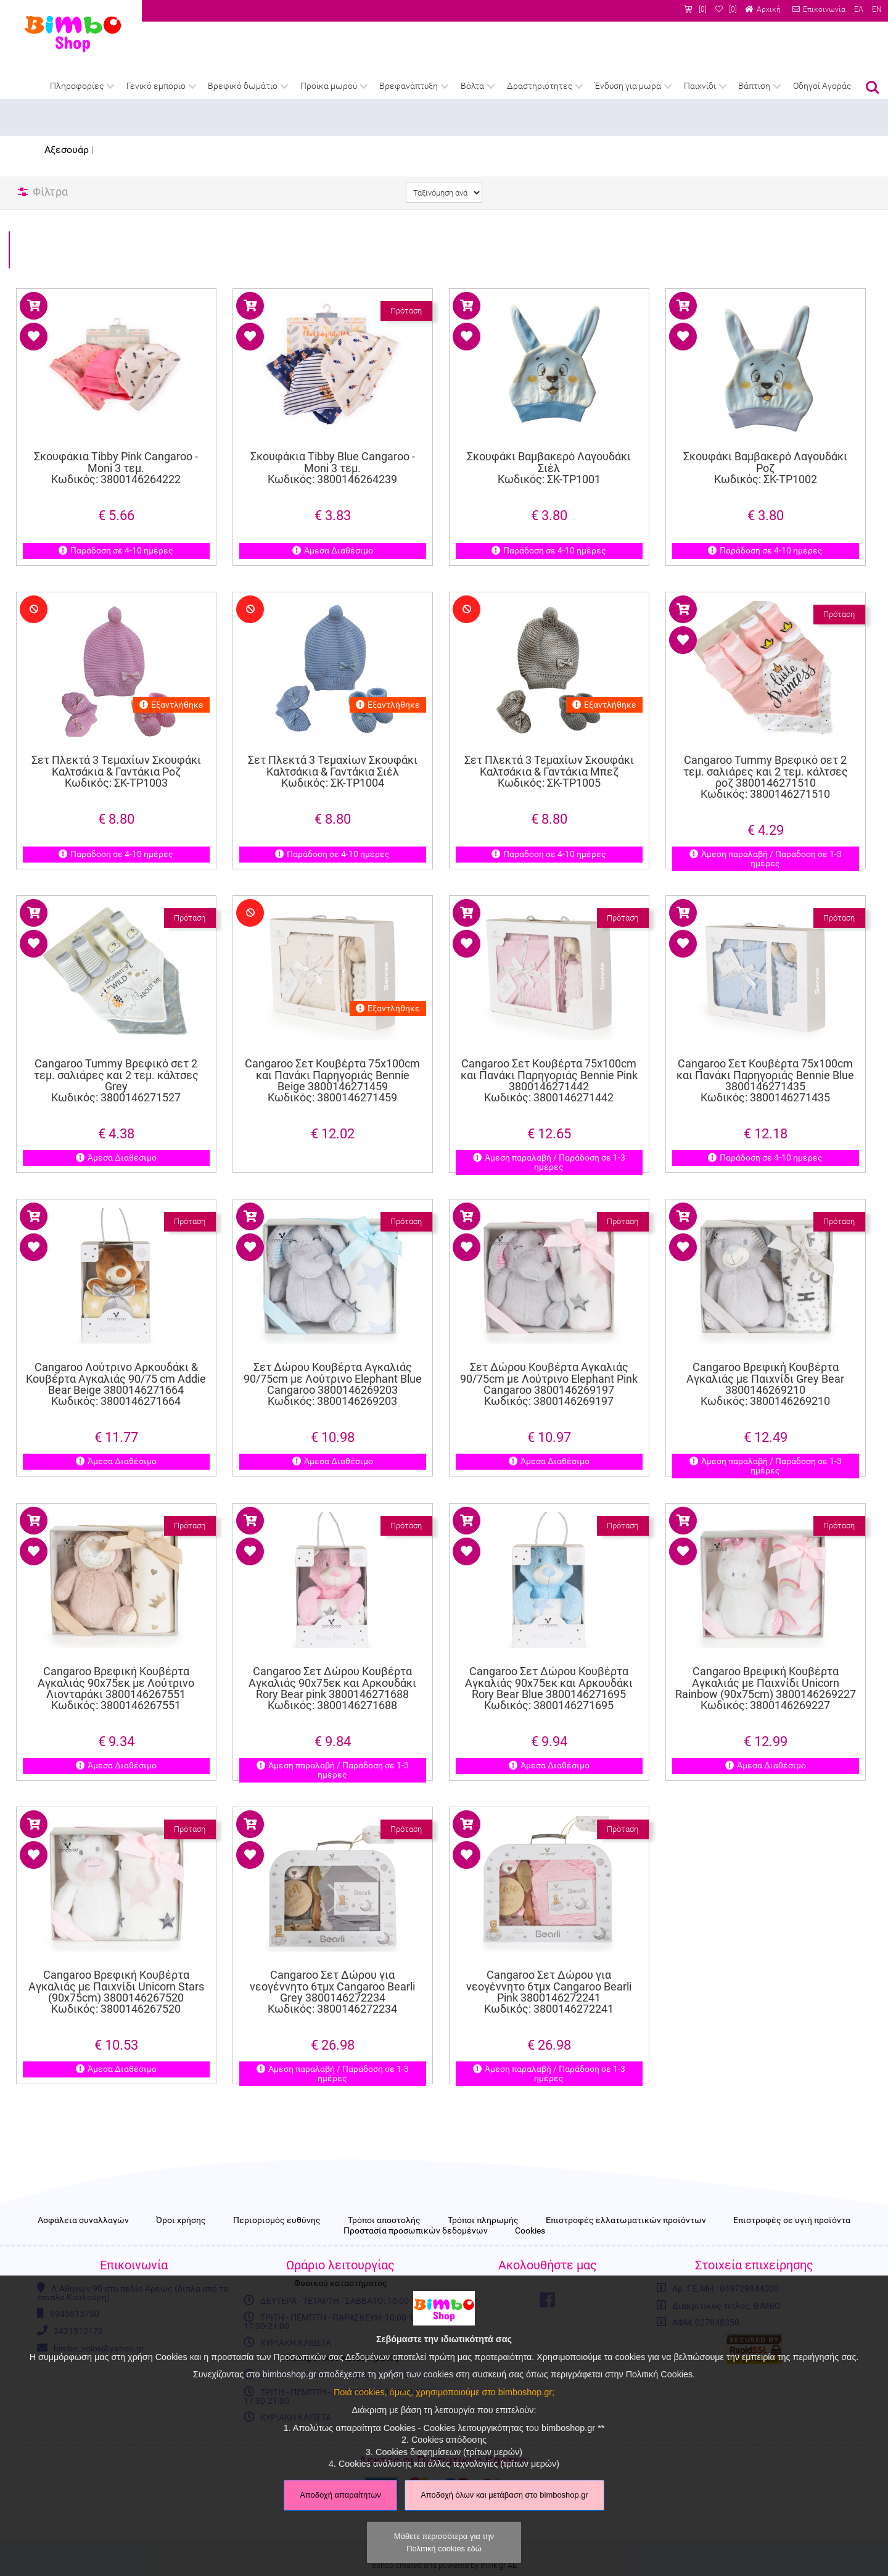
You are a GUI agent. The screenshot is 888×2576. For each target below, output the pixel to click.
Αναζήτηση (872, 87)
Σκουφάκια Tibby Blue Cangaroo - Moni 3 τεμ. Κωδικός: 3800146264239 (332, 468)
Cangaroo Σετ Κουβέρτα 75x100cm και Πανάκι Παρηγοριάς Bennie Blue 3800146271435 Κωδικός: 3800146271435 (766, 1051)
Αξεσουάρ (66, 149)
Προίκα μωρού (328, 86)
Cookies (530, 2231)
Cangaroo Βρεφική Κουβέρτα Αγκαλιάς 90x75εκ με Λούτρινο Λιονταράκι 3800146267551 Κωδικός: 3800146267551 (115, 1658)
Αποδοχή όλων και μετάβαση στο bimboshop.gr (504, 2494)
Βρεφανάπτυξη (408, 86)
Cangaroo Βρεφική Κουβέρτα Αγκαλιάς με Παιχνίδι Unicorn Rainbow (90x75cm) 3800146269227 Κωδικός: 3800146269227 (766, 1658)
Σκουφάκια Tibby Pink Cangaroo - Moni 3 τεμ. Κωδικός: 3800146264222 (116, 468)
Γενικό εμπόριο (156, 86)
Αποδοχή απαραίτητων (340, 2494)
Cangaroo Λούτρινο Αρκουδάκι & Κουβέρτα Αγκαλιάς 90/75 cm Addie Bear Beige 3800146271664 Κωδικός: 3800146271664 (116, 1355)
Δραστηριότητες (539, 86)
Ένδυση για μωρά (627, 86)
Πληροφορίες (77, 86)
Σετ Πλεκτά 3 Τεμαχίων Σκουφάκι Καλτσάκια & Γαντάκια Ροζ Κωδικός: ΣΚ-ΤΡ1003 (116, 745)
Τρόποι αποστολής (384, 2220)
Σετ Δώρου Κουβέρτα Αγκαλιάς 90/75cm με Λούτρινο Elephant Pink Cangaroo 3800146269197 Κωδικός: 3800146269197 (549, 1355)
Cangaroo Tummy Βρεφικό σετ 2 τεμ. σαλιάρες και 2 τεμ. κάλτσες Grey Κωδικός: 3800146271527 (116, 1051)
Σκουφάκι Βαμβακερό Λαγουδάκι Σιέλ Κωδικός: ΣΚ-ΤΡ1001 (549, 468)
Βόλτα (472, 86)
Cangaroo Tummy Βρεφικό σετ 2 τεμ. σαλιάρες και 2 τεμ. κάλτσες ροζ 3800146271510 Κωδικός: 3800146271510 (765, 747)
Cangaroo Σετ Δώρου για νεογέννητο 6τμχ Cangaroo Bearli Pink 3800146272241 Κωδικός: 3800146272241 (549, 1962)
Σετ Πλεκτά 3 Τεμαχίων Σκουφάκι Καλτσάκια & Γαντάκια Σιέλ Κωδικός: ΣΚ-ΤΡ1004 (333, 745)
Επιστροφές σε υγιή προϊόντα (791, 2220)
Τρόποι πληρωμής (483, 2220)
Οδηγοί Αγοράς (822, 86)
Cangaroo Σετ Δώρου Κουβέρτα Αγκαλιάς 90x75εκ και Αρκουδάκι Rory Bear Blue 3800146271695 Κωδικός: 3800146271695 (549, 1658)
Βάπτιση (754, 86)
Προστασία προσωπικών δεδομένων (415, 2231)
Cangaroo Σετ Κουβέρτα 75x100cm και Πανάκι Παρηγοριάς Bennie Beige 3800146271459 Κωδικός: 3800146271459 (332, 1051)
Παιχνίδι (700, 86)
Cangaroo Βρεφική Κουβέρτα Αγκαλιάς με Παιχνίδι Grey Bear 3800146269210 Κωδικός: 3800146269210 (765, 1355)
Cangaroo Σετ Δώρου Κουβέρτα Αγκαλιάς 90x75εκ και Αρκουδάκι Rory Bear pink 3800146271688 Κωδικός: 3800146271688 (332, 1658)
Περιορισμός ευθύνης (277, 2220)
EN (877, 9)
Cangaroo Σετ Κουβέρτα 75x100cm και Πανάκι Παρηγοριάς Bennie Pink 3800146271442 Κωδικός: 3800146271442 (549, 1051)
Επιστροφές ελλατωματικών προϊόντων (626, 2220)
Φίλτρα (50, 191)
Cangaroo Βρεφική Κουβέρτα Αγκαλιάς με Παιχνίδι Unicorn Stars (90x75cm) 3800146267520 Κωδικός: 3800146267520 (116, 1962)
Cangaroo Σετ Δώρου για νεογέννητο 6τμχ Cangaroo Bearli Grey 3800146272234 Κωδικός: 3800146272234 (332, 1962)
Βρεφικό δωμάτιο (243, 86)
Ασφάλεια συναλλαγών (83, 2220)
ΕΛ (858, 9)
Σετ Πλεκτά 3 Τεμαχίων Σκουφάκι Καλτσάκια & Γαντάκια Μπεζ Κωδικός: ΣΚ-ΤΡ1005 (549, 745)
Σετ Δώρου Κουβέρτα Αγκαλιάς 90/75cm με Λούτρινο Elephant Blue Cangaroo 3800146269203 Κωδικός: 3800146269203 (332, 1355)
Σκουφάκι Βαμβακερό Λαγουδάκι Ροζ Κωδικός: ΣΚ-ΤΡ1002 (765, 468)
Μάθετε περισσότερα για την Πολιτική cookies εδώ (444, 2542)
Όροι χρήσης (181, 2220)
